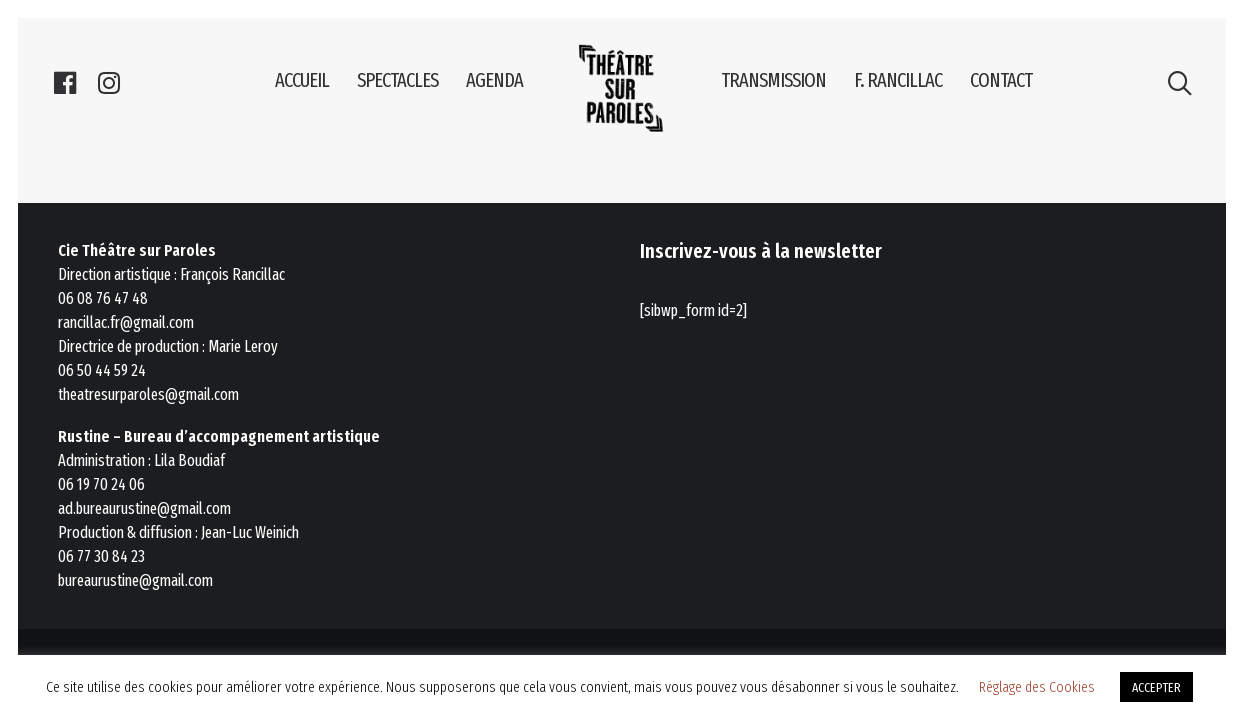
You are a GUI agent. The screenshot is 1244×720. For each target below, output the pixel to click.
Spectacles (397, 80)
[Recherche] (1179, 80)
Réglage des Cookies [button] (1037, 687)
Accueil (302, 80)
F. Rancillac (898, 80)
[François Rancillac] (622, 88)
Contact (1001, 80)
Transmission (773, 80)
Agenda (494, 80)
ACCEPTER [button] (1156, 687)
